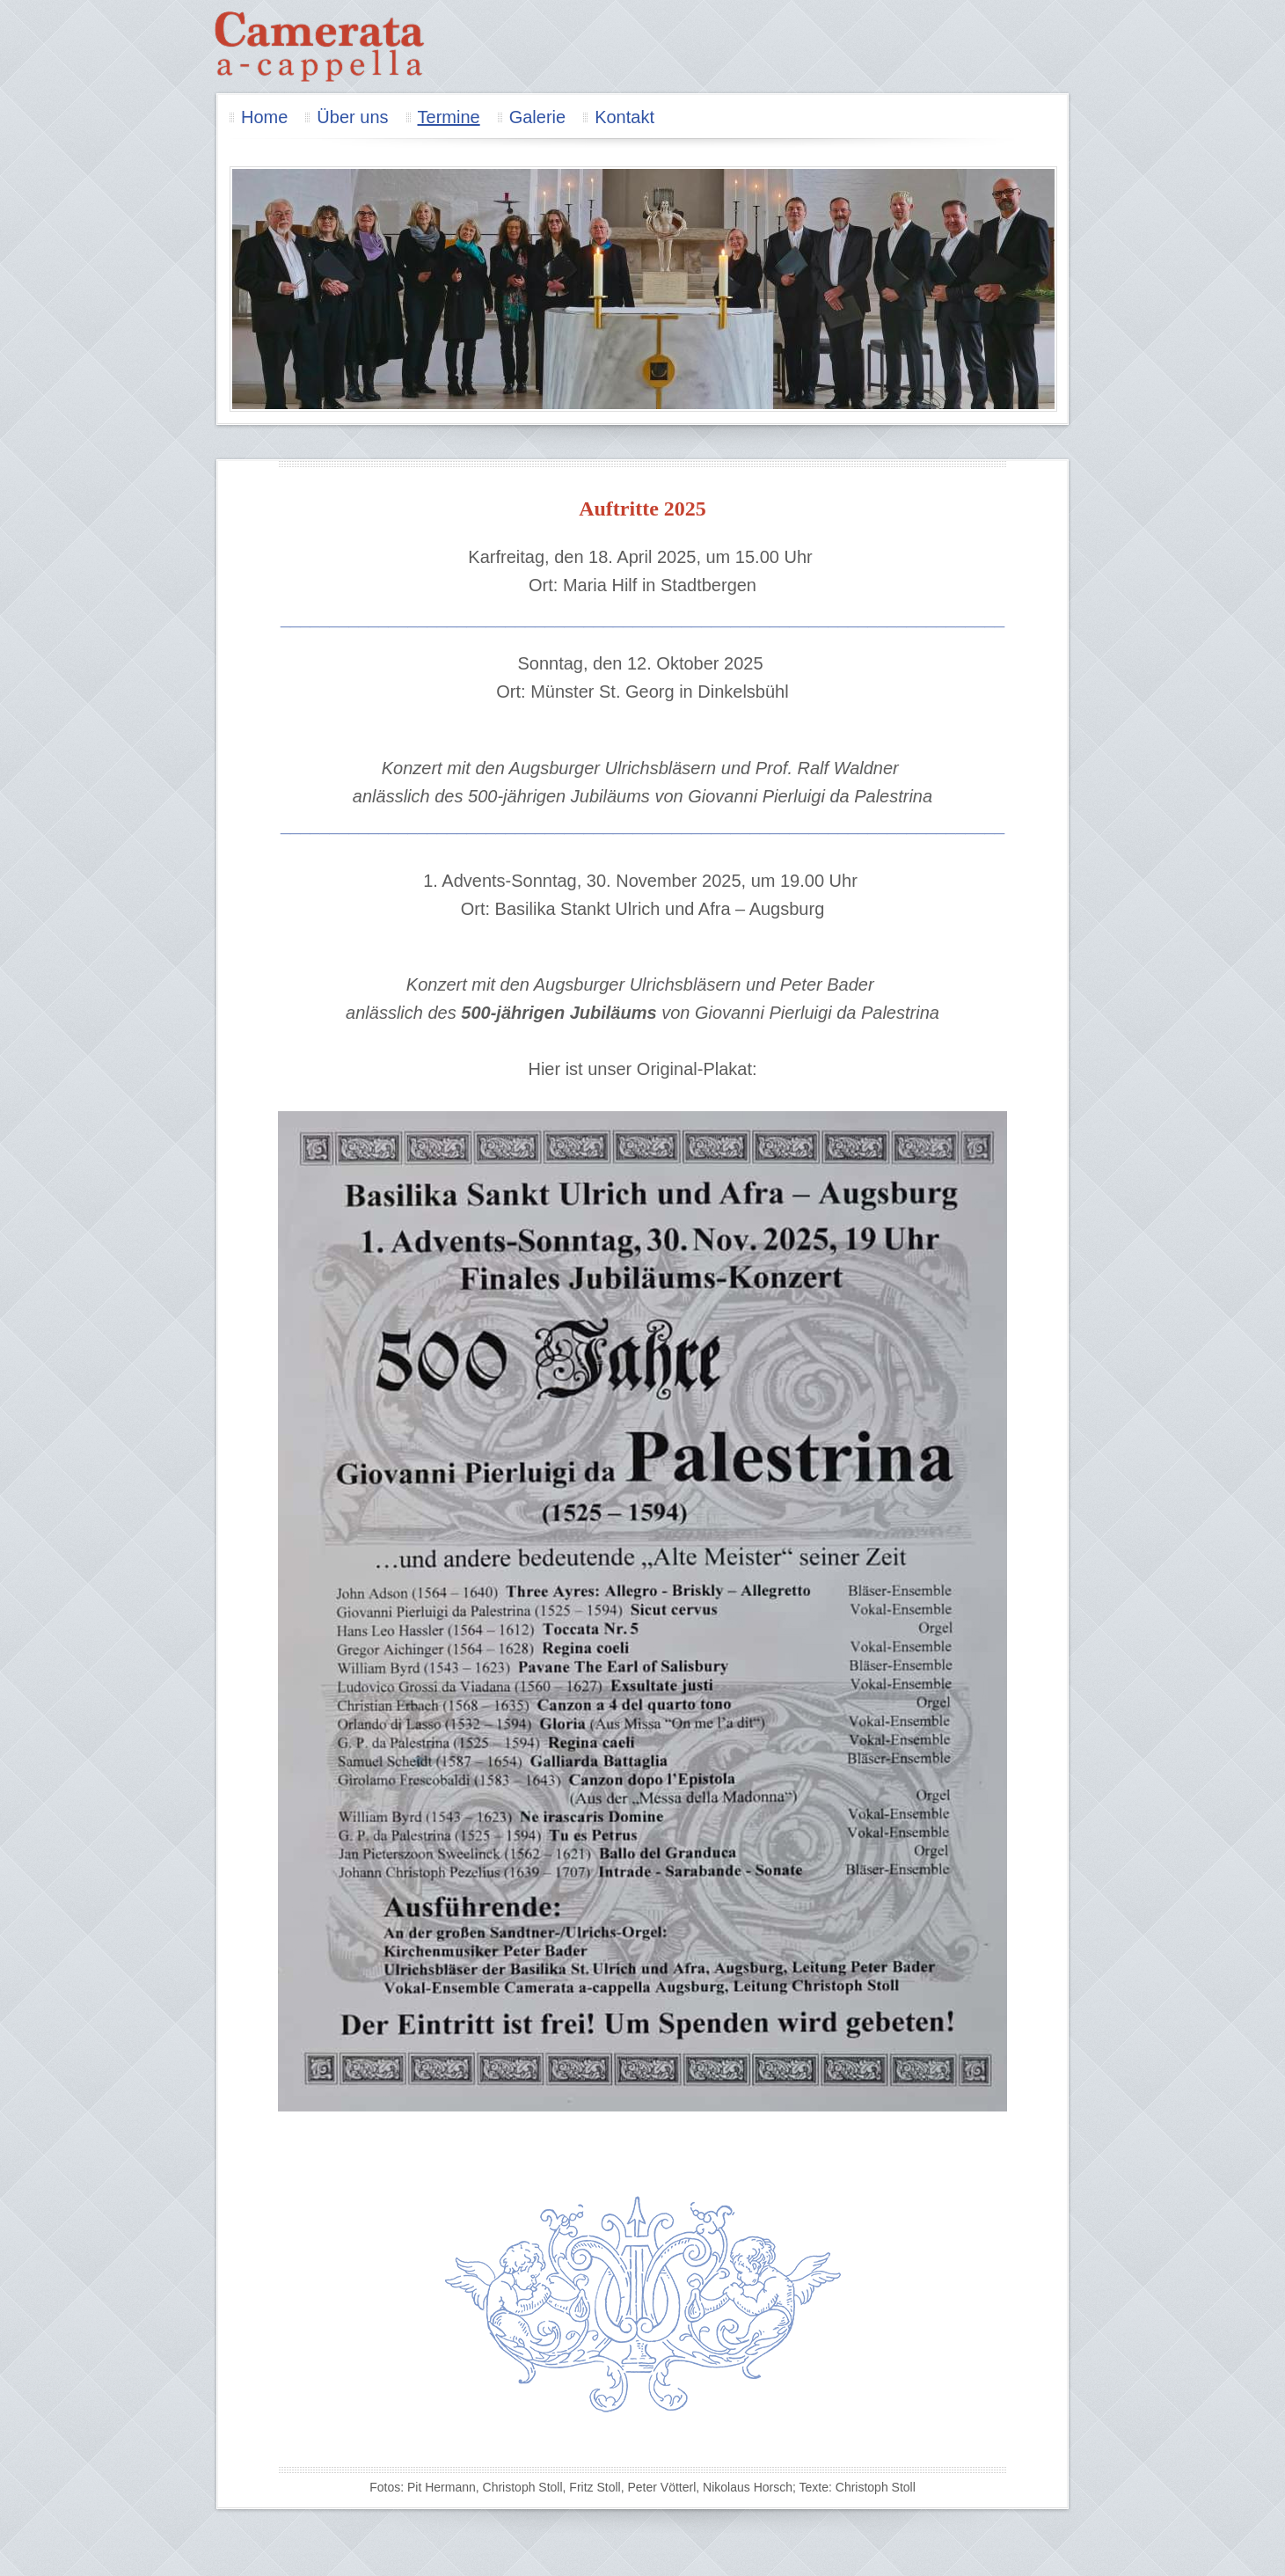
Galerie (537, 117)
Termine (449, 117)
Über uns (352, 117)
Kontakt (624, 117)
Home (264, 117)
